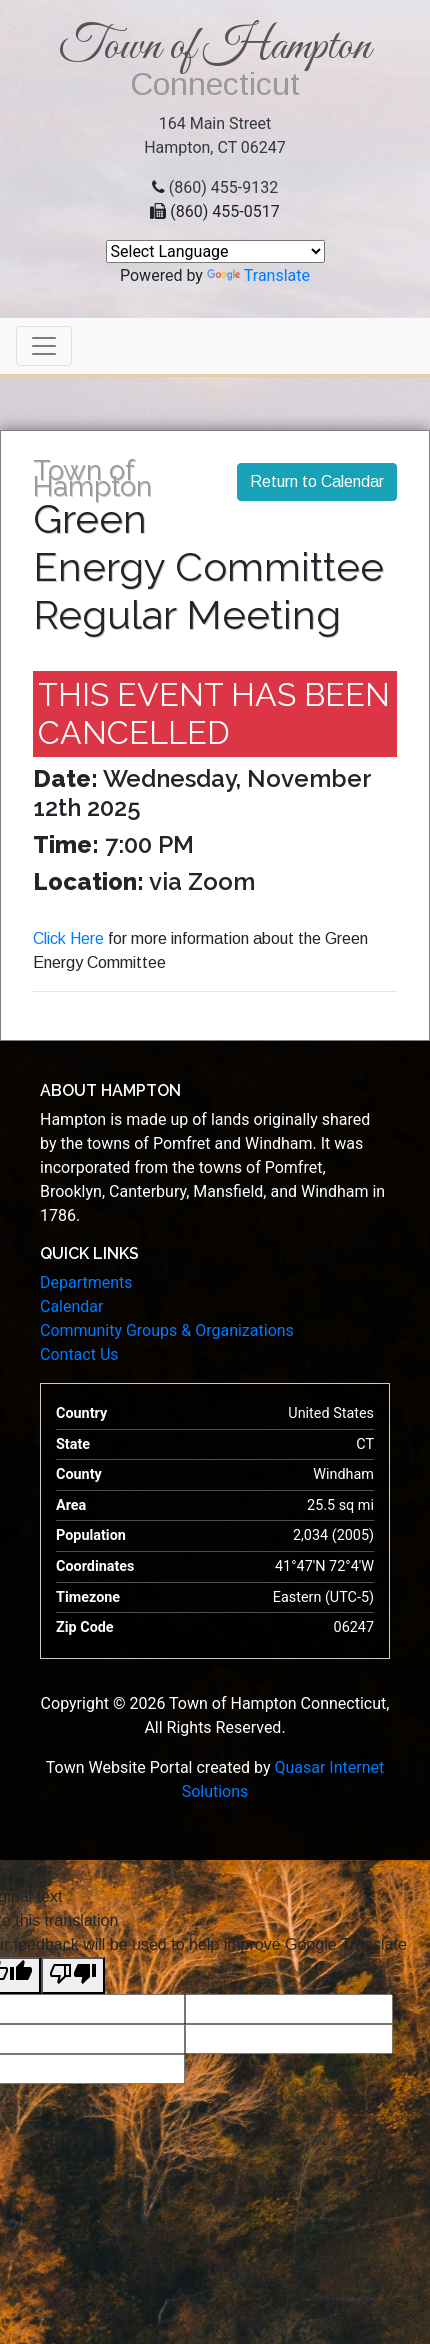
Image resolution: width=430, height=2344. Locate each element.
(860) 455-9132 (223, 187)
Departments (86, 1282)
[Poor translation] (73, 1975)
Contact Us (79, 1354)
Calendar (71, 1306)
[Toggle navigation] (44, 346)
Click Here (68, 938)
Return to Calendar (317, 481)
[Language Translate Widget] (215, 251)
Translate (258, 275)
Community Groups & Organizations (167, 1330)
